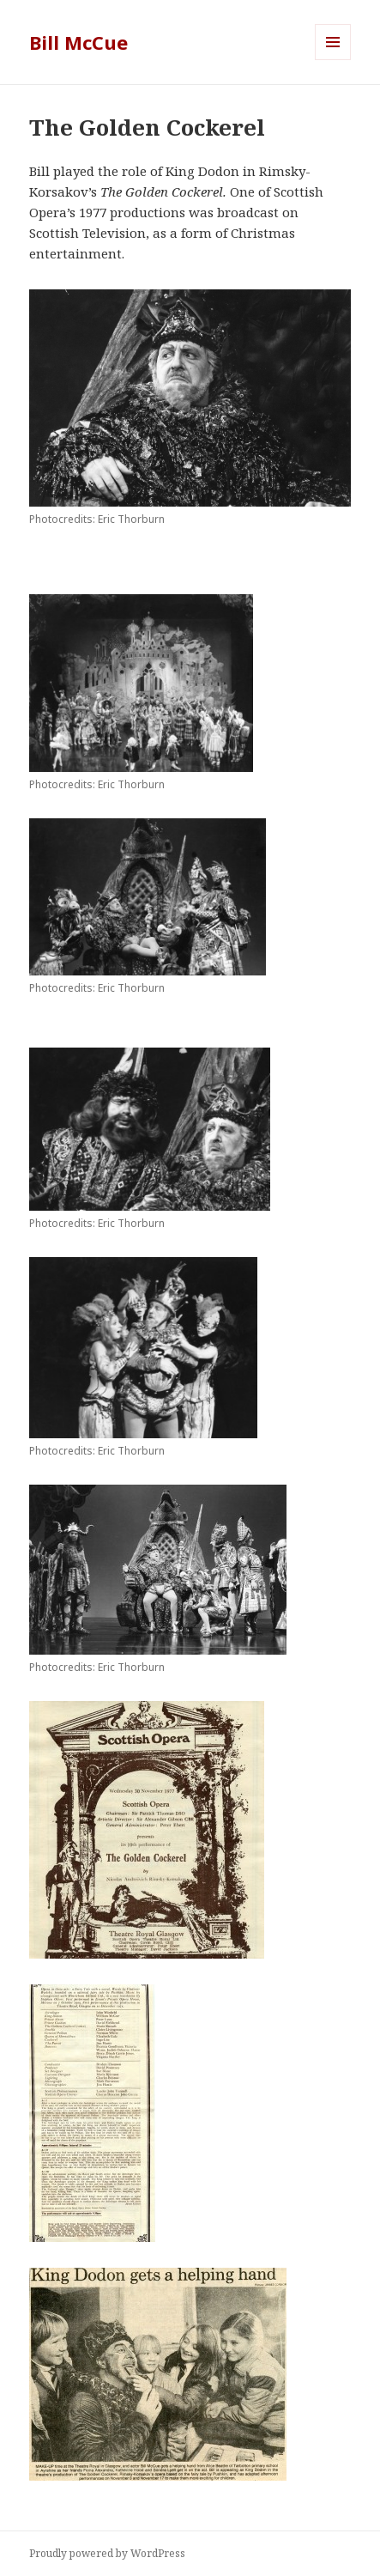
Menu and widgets (333, 59)
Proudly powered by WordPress (107, 2553)
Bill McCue (78, 42)
